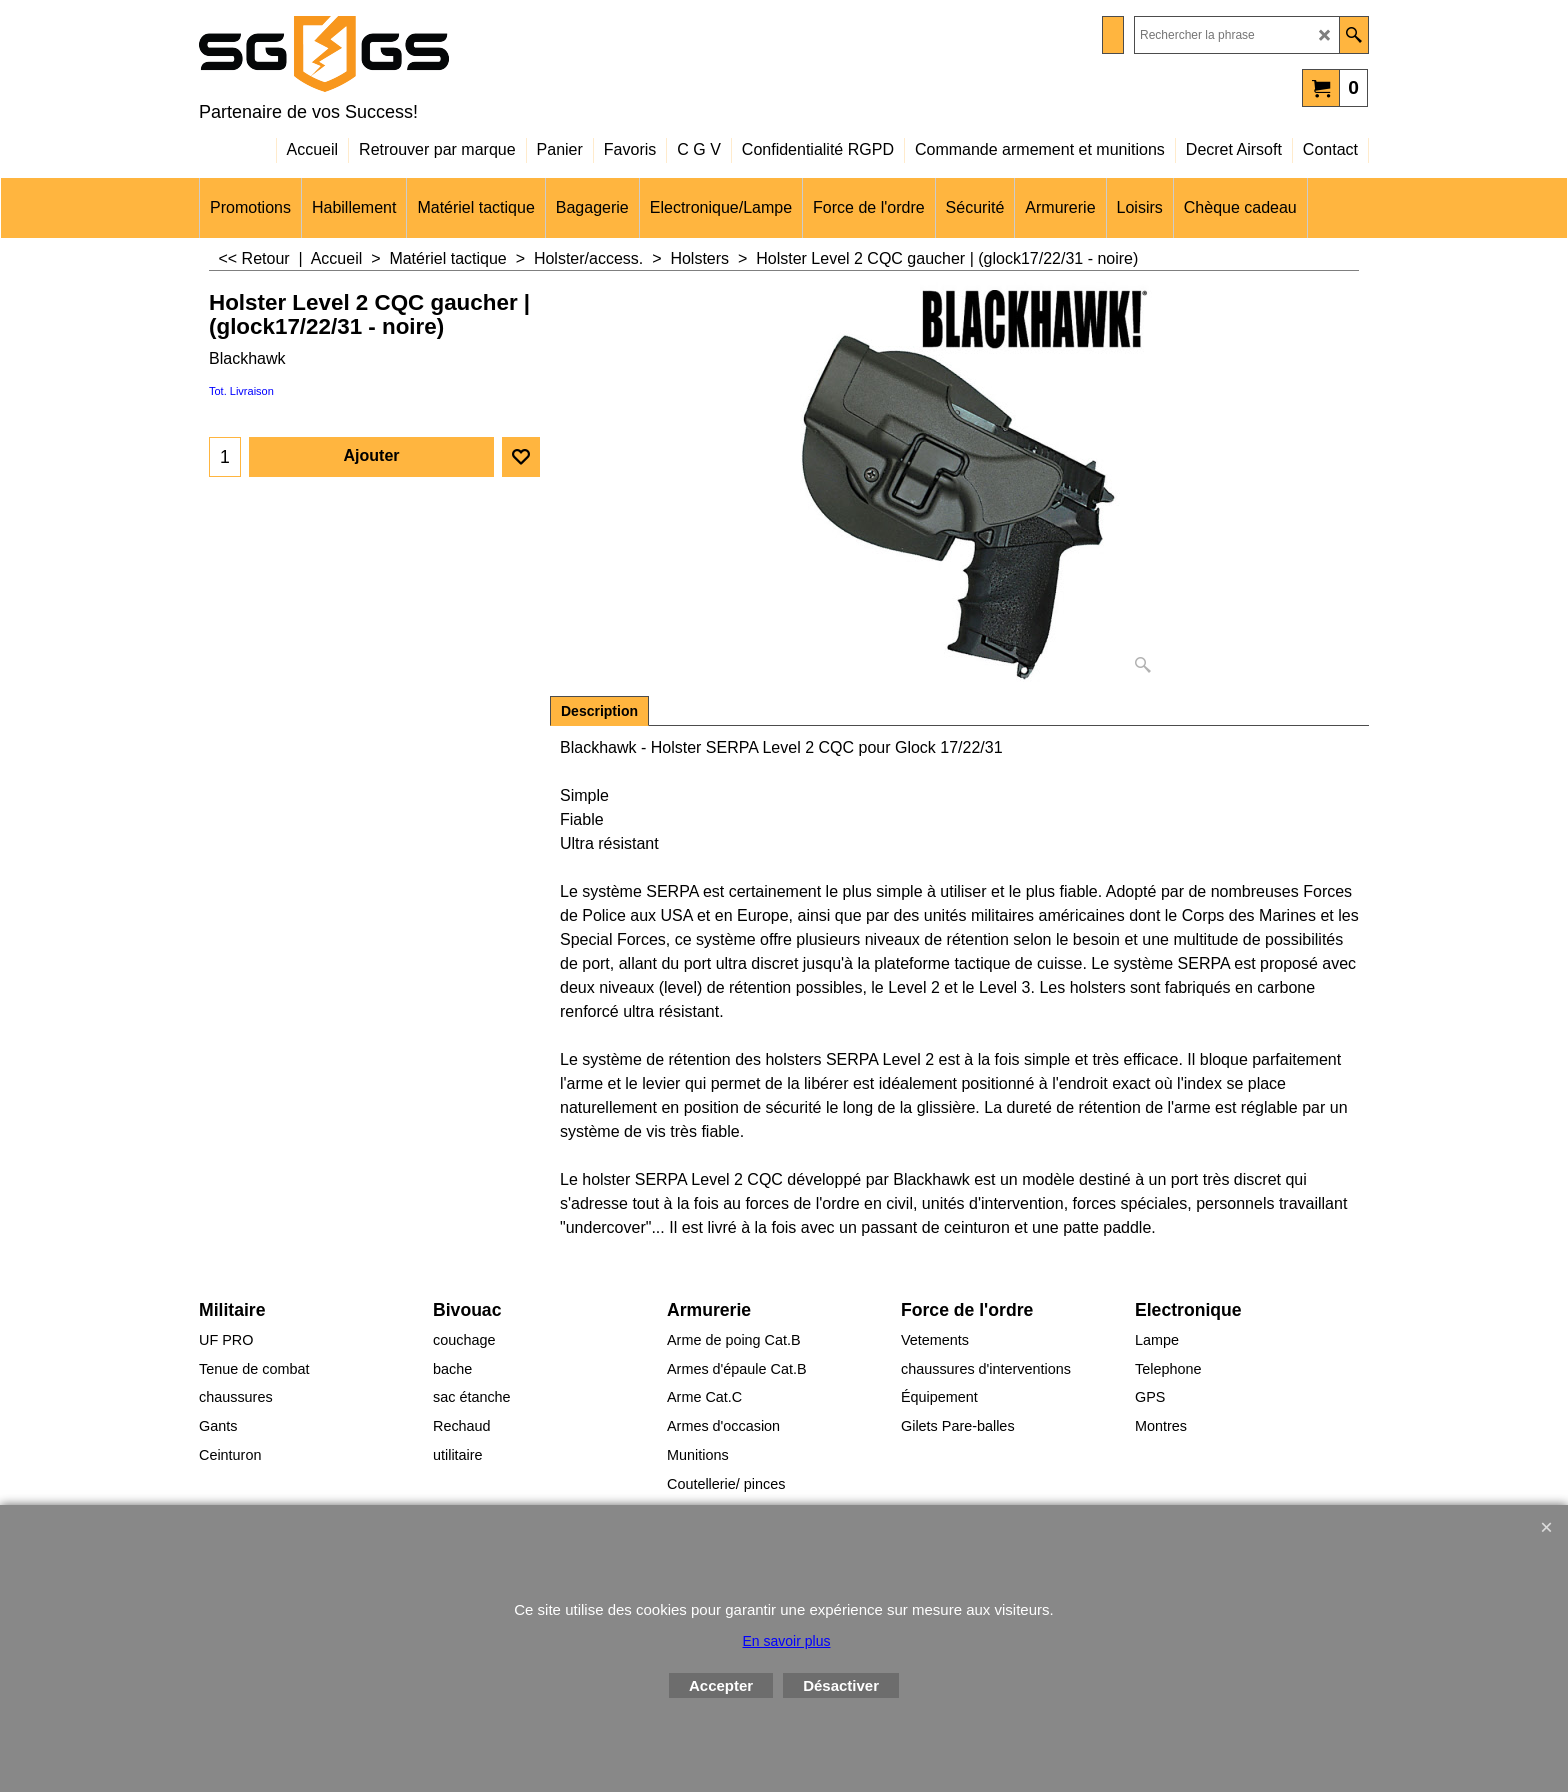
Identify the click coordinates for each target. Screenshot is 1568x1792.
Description (599, 711)
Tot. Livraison (241, 391)
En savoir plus (787, 1641)
